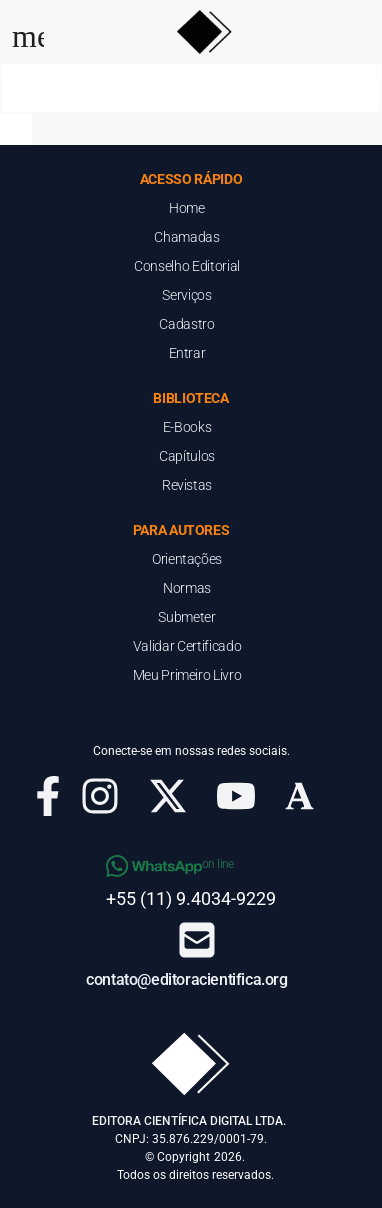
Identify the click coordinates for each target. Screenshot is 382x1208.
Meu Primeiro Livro (187, 675)
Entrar (187, 353)
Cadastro (186, 324)
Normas (187, 588)
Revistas (187, 485)
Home (187, 208)
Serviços (186, 295)
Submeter (186, 617)
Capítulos (187, 456)
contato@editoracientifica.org (186, 979)
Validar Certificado (187, 646)
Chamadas (186, 237)
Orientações (187, 559)
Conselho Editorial (187, 266)
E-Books (187, 427)
